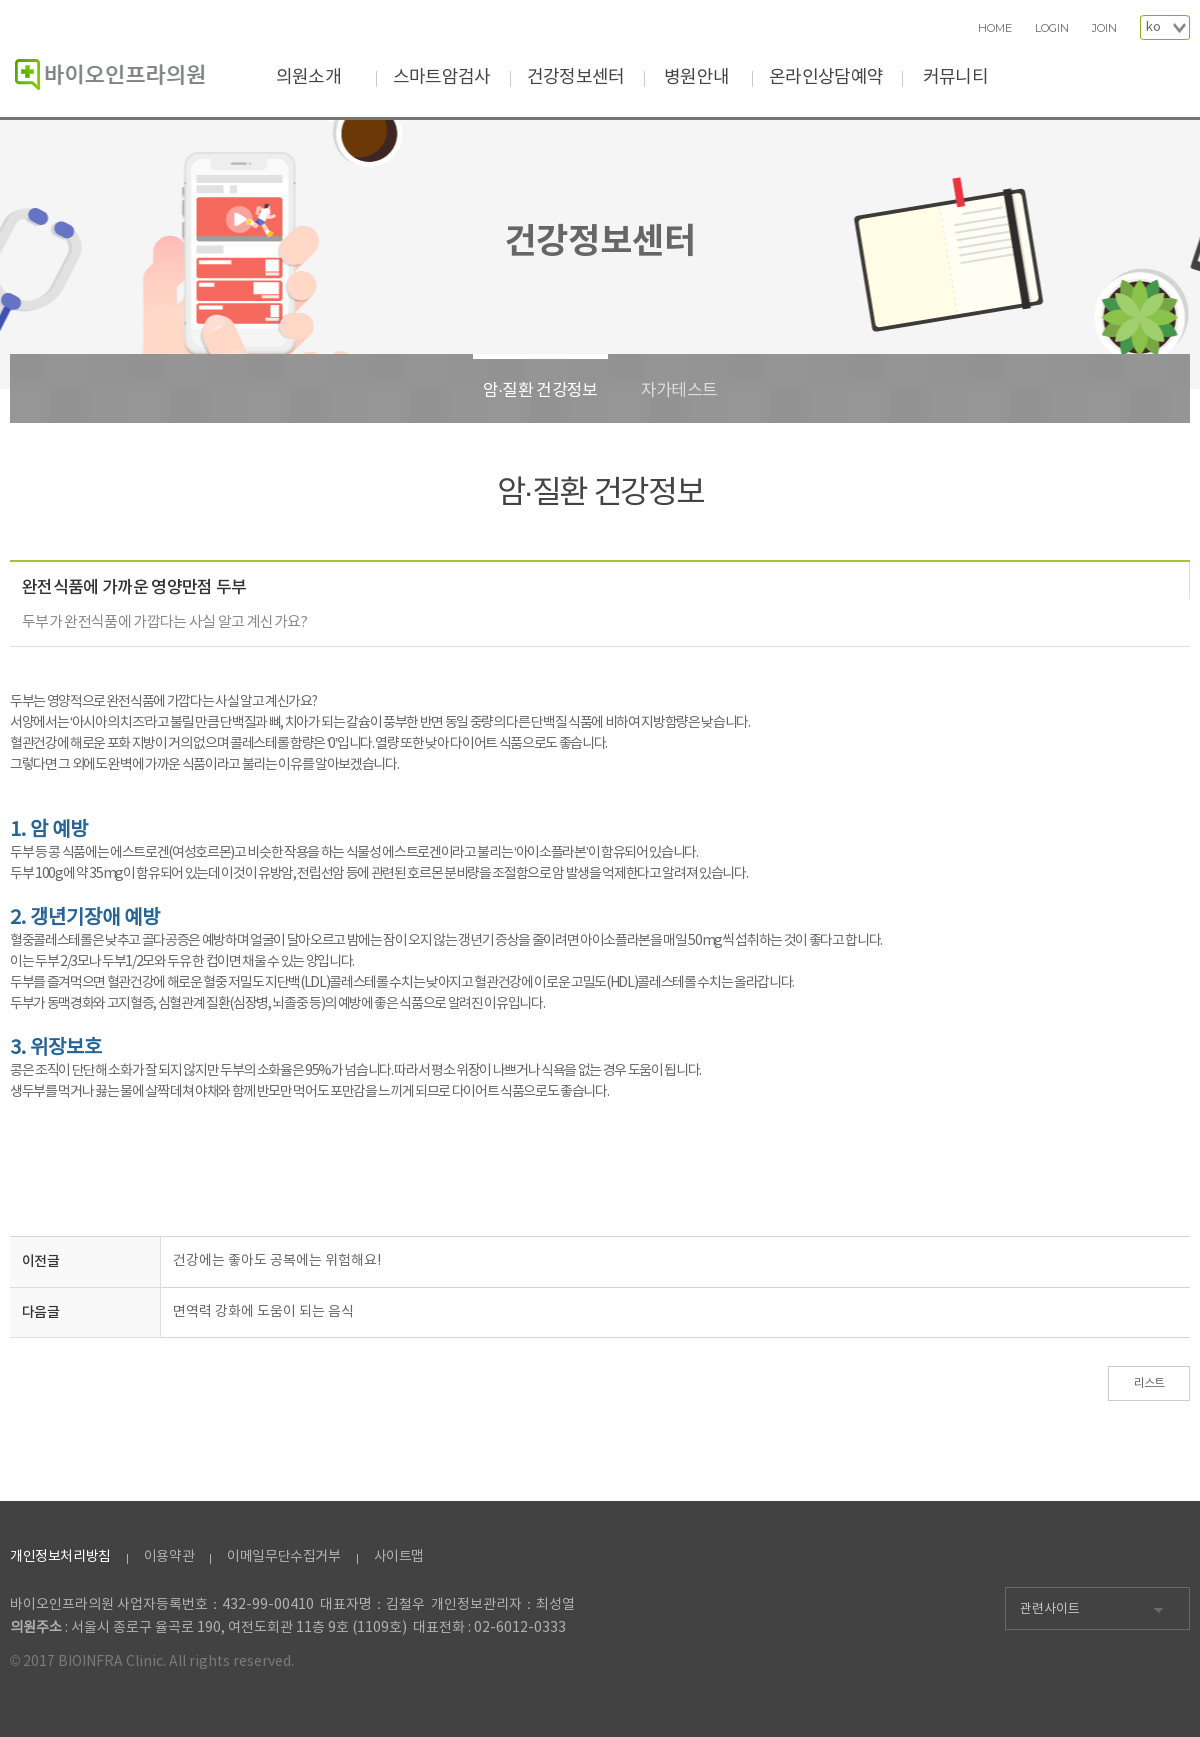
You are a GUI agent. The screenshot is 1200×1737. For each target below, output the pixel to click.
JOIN (1104, 28)
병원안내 (696, 77)
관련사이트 (1050, 1609)
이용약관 (169, 1557)
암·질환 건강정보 (540, 391)
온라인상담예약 (826, 77)
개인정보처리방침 (60, 1557)
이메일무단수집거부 (283, 1557)
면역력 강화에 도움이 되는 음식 (263, 1312)
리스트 (1149, 1383)
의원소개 (308, 77)
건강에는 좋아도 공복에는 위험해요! (277, 1261)
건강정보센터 (576, 77)
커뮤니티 (955, 77)
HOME (995, 28)
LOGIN (1052, 28)
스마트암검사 (442, 77)
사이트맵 (399, 1557)
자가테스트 (679, 391)
